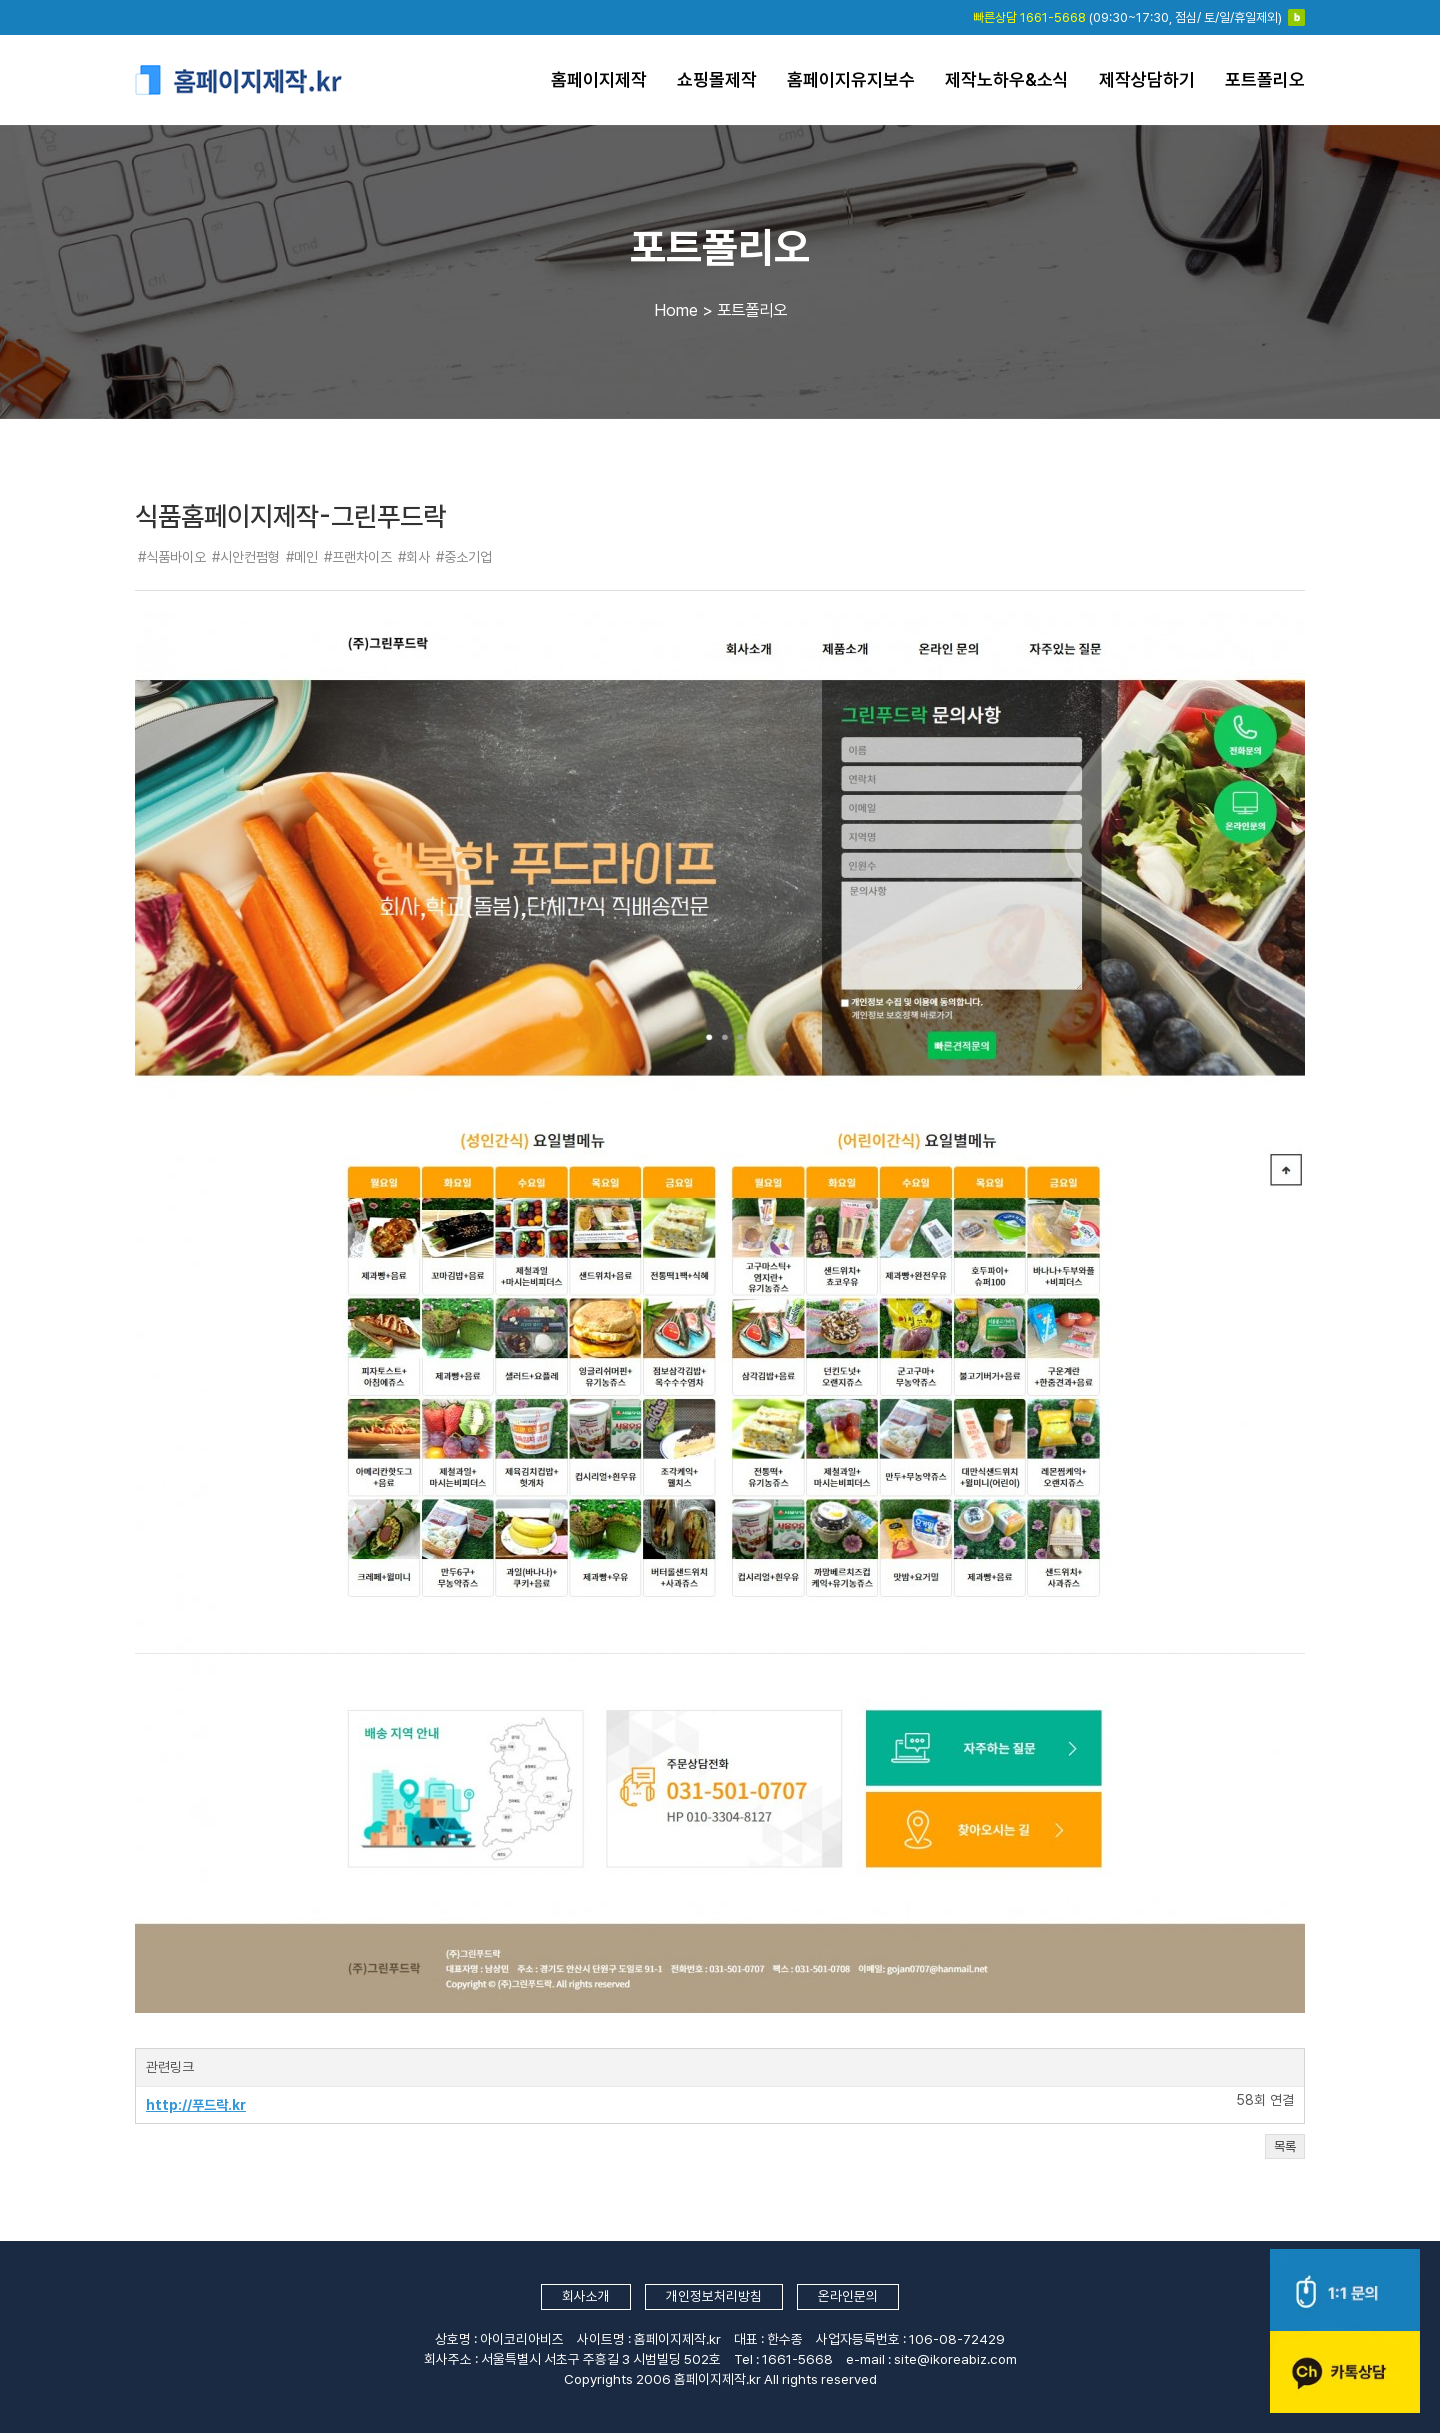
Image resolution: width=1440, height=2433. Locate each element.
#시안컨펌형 (246, 557)
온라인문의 (848, 2296)
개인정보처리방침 (714, 2296)
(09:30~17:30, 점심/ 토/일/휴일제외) (1127, 17)
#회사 (414, 557)
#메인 (302, 557)
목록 (1285, 2146)
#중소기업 (464, 557)
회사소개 (586, 2296)
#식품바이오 (172, 557)
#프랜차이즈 (358, 557)
